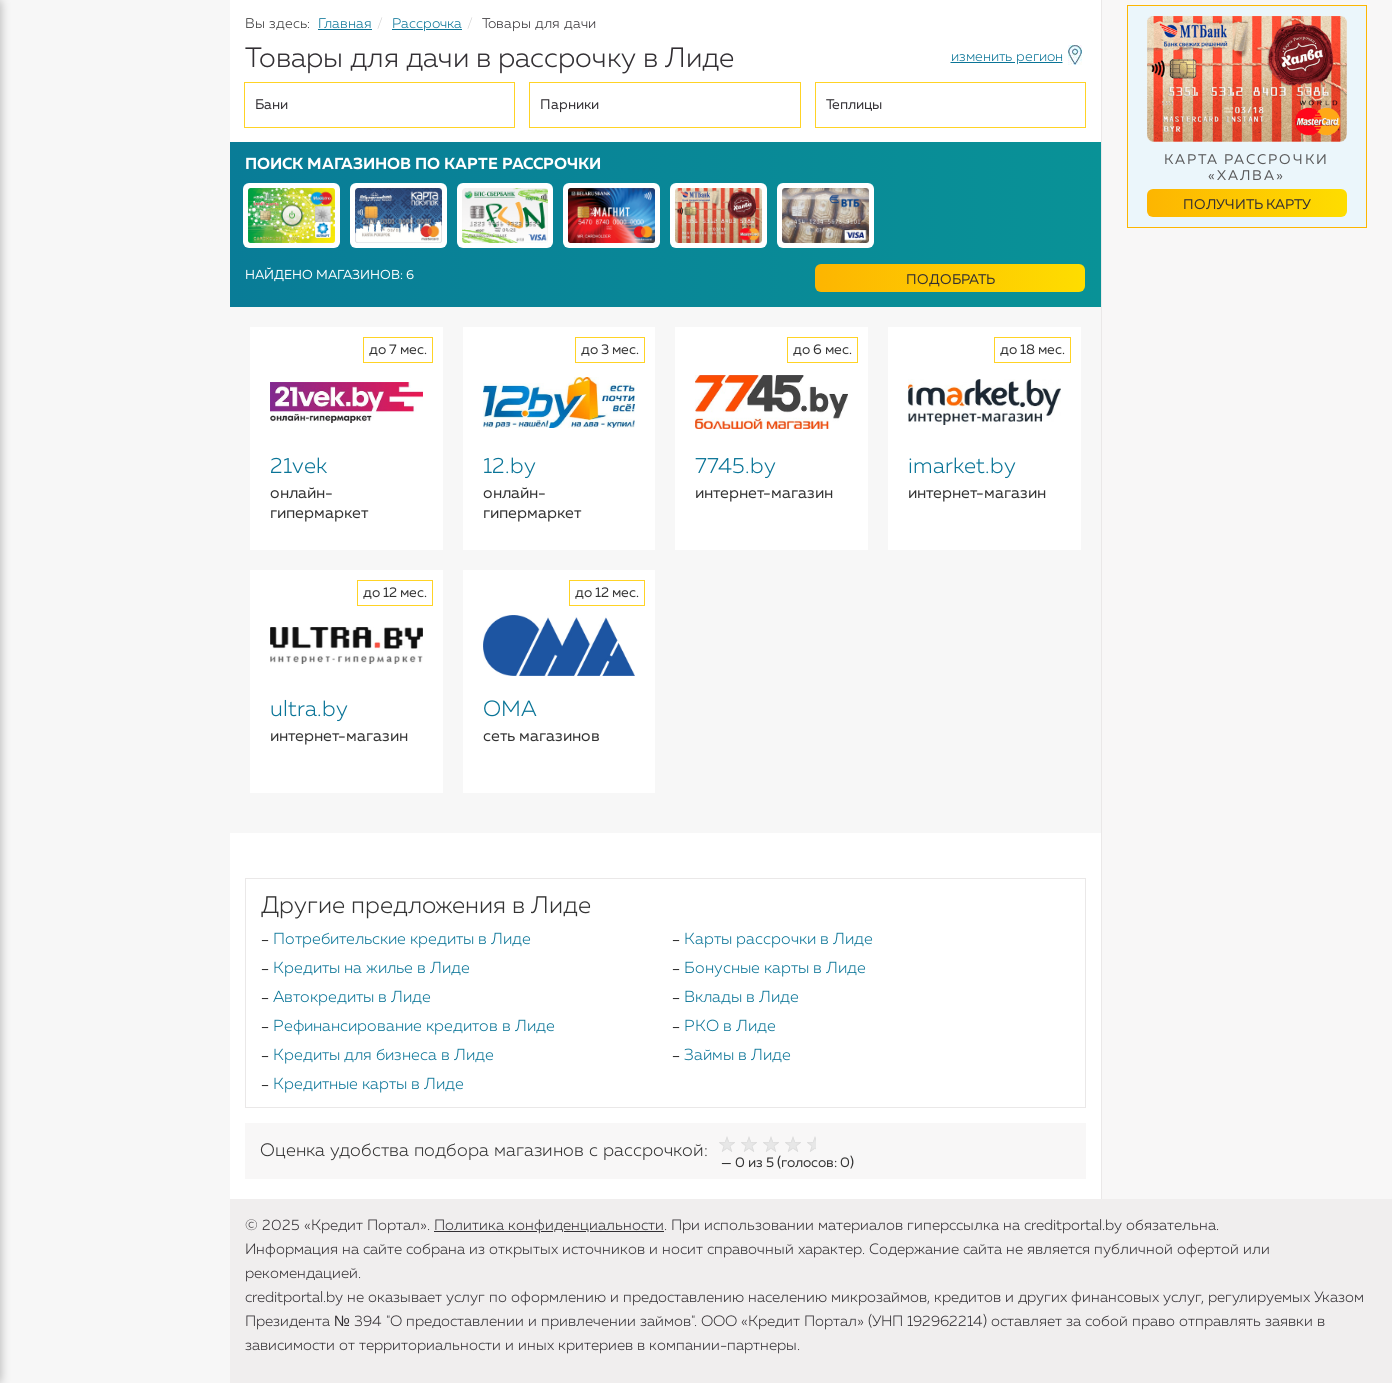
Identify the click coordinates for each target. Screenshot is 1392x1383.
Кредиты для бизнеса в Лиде (383, 1056)
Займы (42, 299)
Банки (40, 338)
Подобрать (950, 280)
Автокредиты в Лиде (352, 998)
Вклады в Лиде (741, 998)
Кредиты (49, 150)
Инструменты (70, 377)
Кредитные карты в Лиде (368, 1085)
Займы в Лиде (737, 1056)
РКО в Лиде (730, 1027)
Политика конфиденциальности (549, 1225)
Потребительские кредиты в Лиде (402, 940)
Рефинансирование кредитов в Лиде (414, 1027)
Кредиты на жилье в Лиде (371, 969)
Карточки (53, 260)
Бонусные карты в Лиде (775, 969)
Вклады (46, 221)
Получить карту (1247, 205)
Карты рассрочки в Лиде (778, 940)
